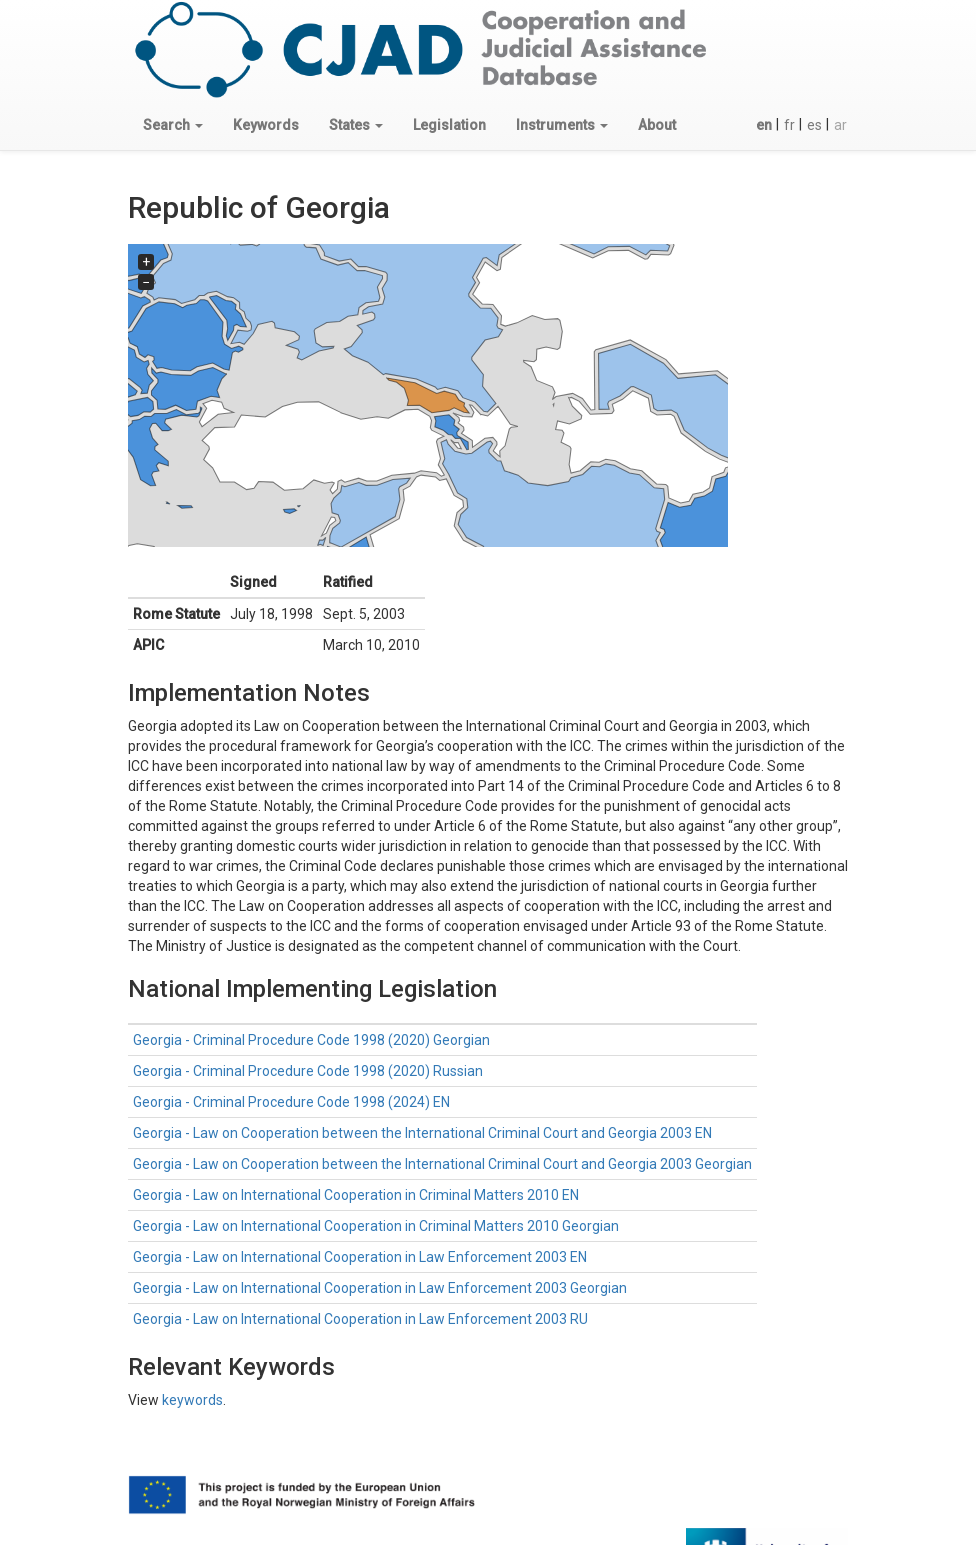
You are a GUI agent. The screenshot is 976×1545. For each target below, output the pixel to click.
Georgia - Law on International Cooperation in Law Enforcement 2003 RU (360, 1319)
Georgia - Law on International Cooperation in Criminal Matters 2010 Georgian (376, 1226)
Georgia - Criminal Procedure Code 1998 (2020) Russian (308, 1071)
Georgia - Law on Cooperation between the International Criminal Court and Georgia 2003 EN (422, 1133)
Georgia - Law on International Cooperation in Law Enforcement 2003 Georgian (380, 1288)
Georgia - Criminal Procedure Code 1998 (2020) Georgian (311, 1040)
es (814, 125)
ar (840, 125)
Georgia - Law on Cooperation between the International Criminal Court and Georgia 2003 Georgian (442, 1164)
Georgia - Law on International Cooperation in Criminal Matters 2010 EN (356, 1195)
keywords (192, 1400)
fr (789, 125)
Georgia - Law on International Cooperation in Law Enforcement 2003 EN (360, 1257)
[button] (173, 125)
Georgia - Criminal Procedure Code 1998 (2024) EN (291, 1102)
